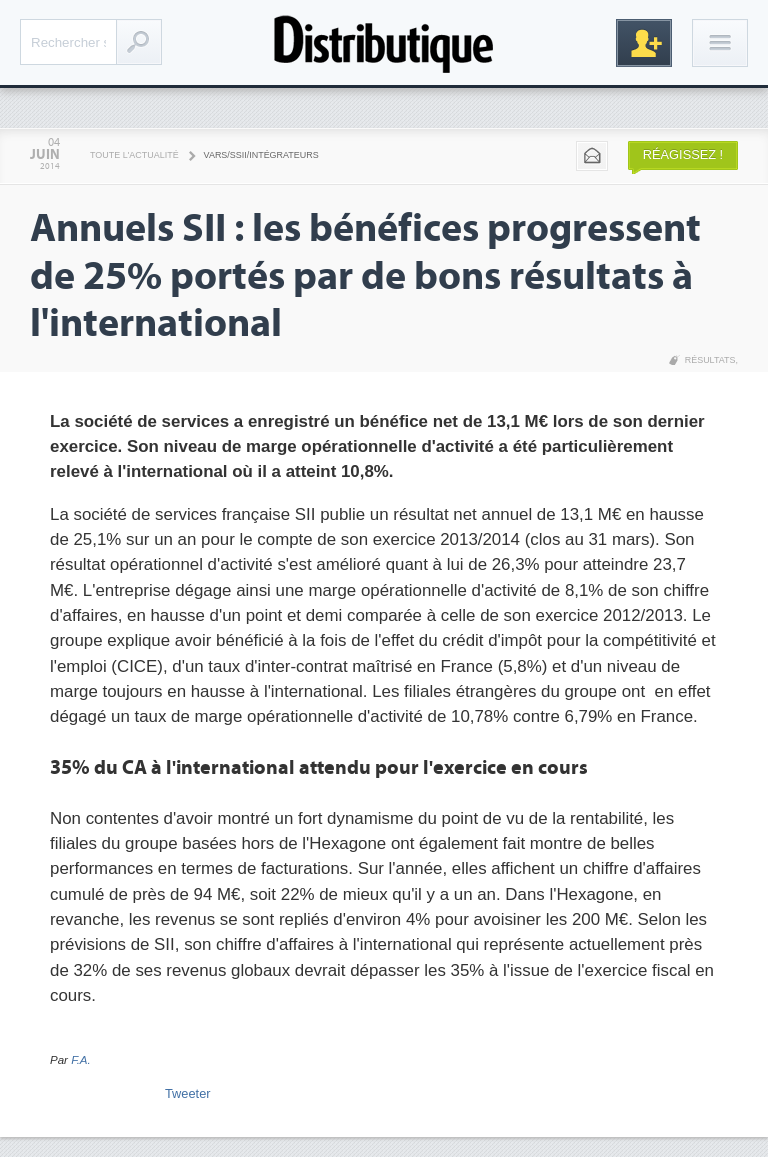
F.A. (81, 1060)
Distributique (384, 42)
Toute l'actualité (134, 155)
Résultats (710, 360)
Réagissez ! (683, 154)
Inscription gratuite (644, 43)
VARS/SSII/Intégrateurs (261, 155)
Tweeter (188, 1093)
